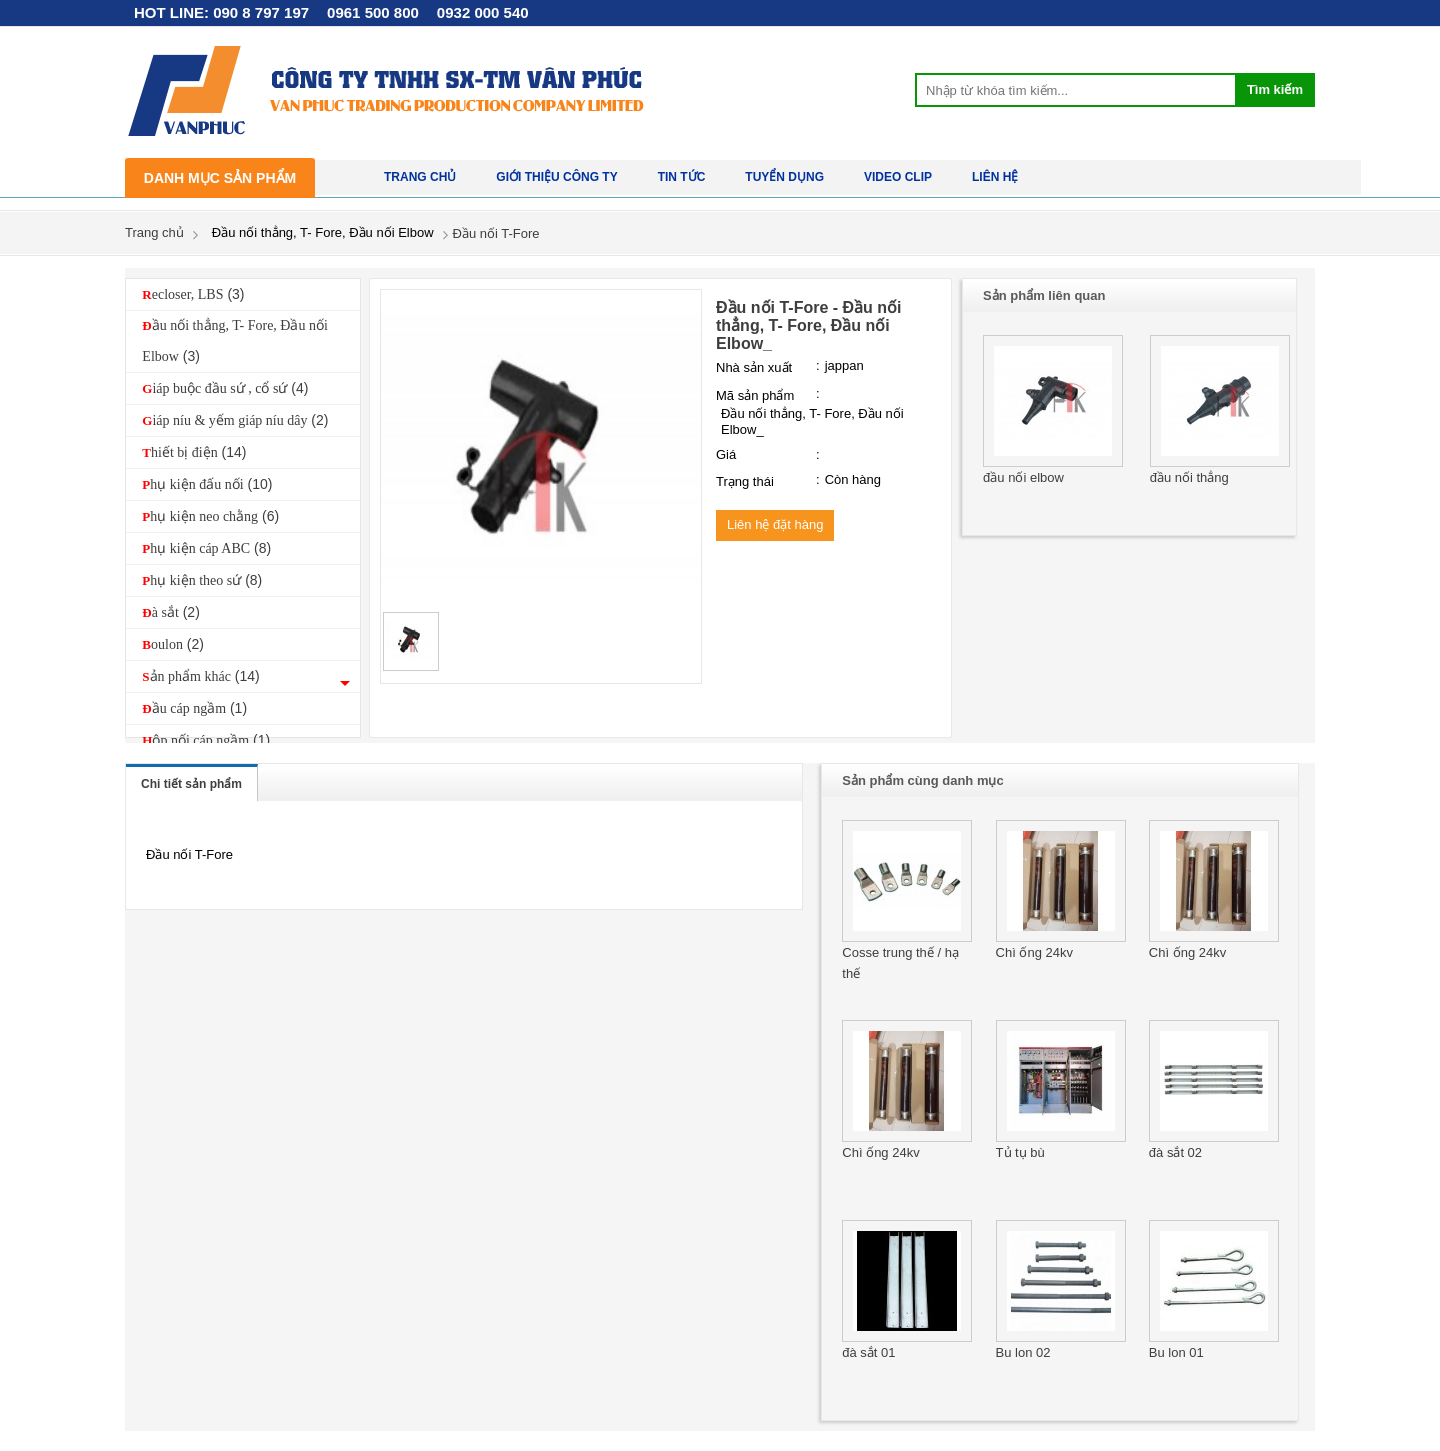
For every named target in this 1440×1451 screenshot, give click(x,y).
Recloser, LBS (193, 294)
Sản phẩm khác (200, 676)
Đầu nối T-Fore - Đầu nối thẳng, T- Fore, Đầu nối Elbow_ (809, 325)
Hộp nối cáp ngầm (206, 740)
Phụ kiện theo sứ (202, 580)
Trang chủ (154, 232)
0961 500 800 (373, 12)
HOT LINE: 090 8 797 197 (221, 12)
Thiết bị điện (194, 452)
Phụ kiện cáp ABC (206, 548)
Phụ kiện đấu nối (207, 484)
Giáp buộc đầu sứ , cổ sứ (225, 388)
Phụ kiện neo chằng (210, 516)
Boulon (173, 644)
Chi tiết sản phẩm (191, 784)
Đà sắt (170, 612)
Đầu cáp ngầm (194, 708)
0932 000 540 (483, 12)
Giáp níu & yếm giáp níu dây (235, 420)
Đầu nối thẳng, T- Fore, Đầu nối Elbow (235, 341)
